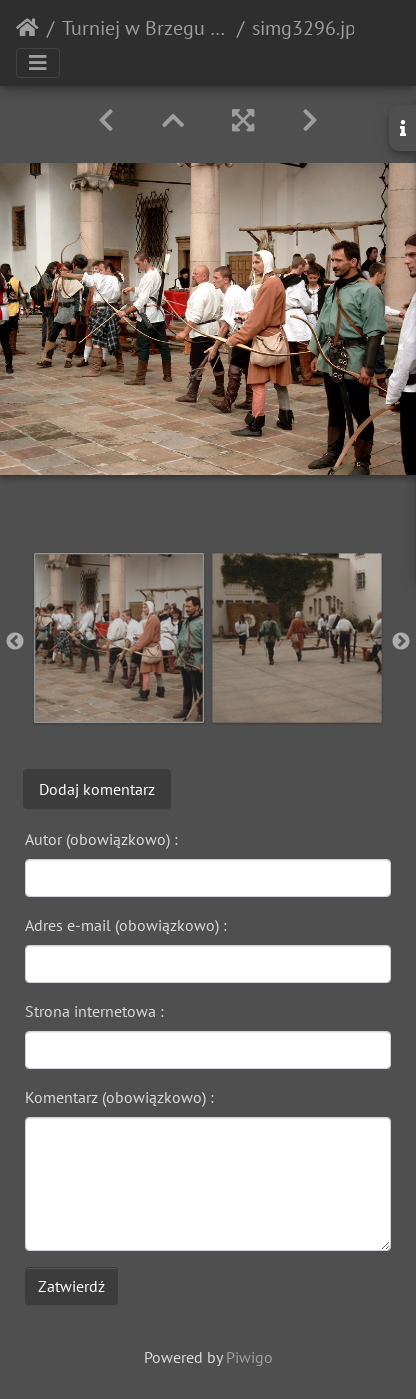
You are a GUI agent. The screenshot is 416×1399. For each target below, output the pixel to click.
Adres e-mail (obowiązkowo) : (126, 925)
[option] (119, 638)
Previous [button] (15, 642)
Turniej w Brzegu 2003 (145, 28)
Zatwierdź (71, 1286)
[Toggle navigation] (38, 63)
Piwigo (249, 1357)
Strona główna (27, 28)
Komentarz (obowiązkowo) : (119, 1097)
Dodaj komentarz (97, 789)
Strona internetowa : (94, 1011)
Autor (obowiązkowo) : (101, 839)
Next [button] (401, 642)
